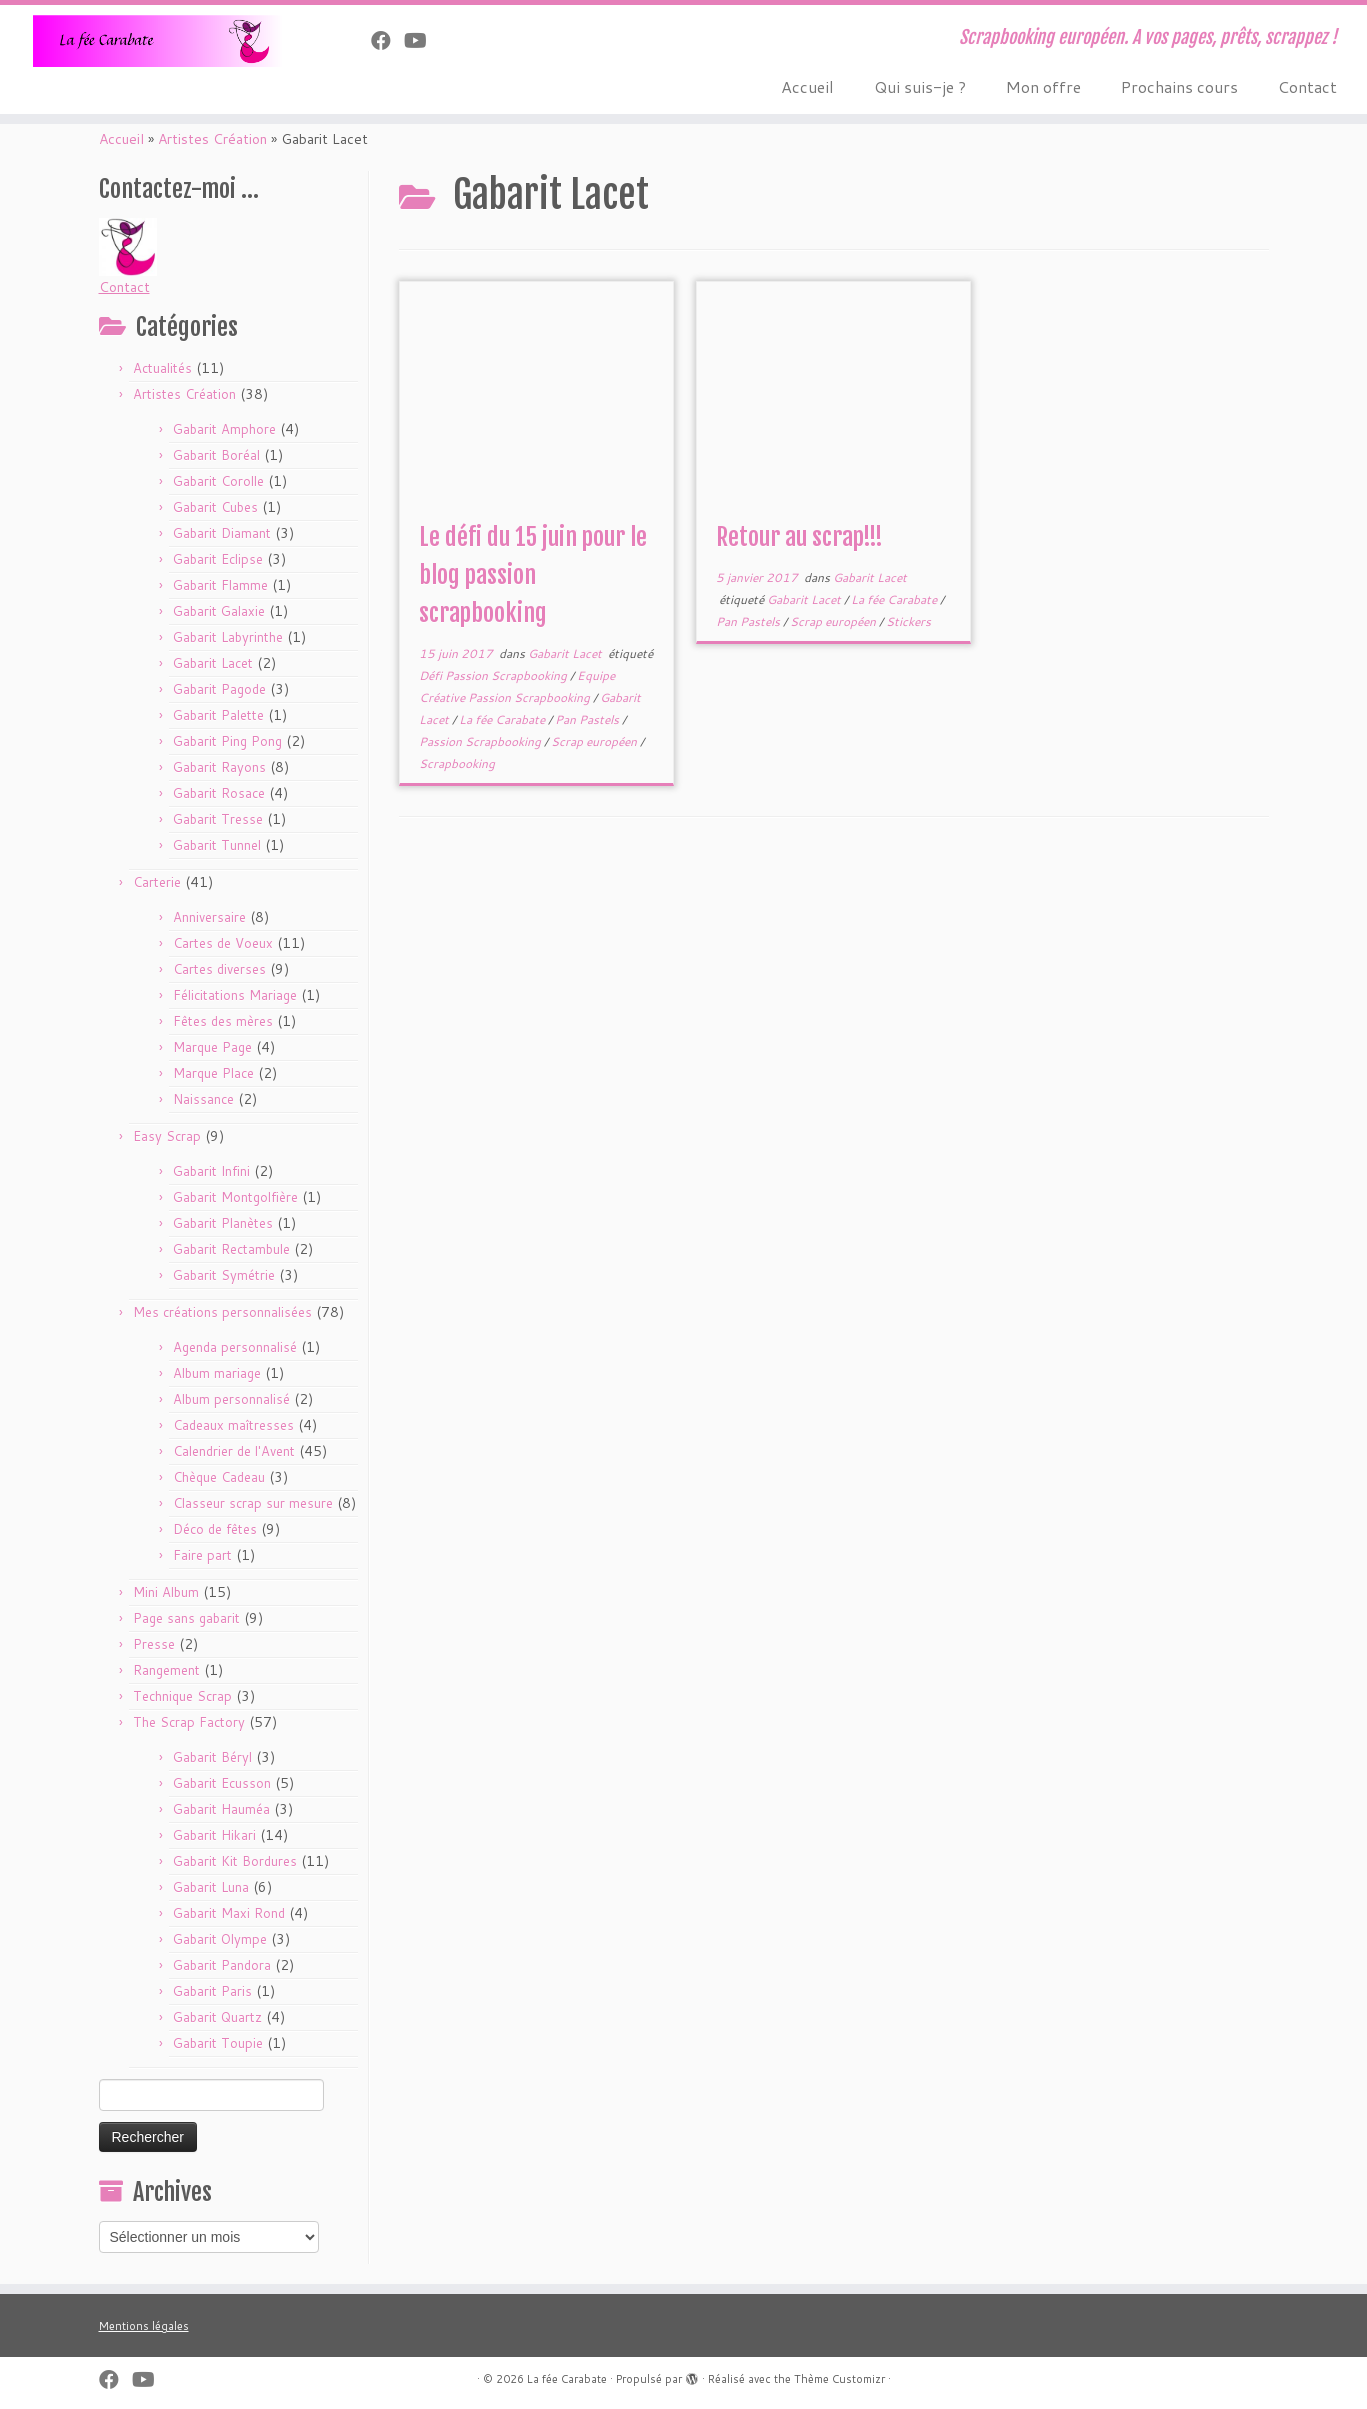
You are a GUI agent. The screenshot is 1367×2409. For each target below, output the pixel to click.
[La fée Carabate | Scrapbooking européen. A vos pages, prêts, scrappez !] (157, 41)
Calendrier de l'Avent (234, 1451)
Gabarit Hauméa (221, 1809)
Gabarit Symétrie (224, 1275)
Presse (154, 1644)
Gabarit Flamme (220, 585)
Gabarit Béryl (212, 1757)
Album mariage (217, 1373)
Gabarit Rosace (219, 793)
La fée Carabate (503, 719)
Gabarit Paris (212, 1991)
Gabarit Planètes (223, 1223)
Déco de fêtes (215, 1529)
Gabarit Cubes (215, 507)
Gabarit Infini (211, 1171)
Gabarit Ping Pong (227, 741)
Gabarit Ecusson (222, 1783)
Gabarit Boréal (216, 455)
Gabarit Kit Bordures (235, 1861)
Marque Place (213, 1073)
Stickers (908, 621)
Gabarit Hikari (214, 1835)
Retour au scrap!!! (799, 537)
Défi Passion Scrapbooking (494, 675)
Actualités (162, 368)
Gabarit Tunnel (217, 845)
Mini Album (166, 1592)
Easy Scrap (167, 1136)
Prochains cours (1179, 86)
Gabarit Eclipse (218, 559)
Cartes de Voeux (223, 943)
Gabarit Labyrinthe (228, 637)
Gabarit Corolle (218, 481)
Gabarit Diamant (222, 533)
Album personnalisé (231, 1399)
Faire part (202, 1555)
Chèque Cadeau (219, 1477)
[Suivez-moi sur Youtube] (422, 40)
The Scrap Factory (189, 1722)
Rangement (166, 1670)
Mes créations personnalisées (222, 1312)
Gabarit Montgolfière (235, 1197)
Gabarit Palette (218, 715)
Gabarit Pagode (219, 689)
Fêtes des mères (223, 1021)
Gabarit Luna (211, 1887)
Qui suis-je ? (920, 86)
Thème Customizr (839, 2379)
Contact (1307, 86)
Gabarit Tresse (218, 819)
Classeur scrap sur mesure (253, 1503)
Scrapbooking (457, 763)
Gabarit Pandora (222, 1965)
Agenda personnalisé (235, 1347)
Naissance (203, 1099)
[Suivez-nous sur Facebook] (387, 40)
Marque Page (212, 1047)
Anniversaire (209, 917)
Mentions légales (144, 2326)
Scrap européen (595, 741)
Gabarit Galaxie (219, 611)
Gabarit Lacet (213, 663)
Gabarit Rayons (219, 767)
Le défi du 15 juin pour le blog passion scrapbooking (533, 575)
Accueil (807, 86)
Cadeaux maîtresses (233, 1425)
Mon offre (1043, 86)
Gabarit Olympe (220, 1939)
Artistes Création (212, 139)
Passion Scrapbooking (481, 741)
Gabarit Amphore (224, 429)
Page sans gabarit (186, 1618)
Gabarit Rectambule (231, 1249)
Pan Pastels (588, 719)
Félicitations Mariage (235, 995)
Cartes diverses (219, 969)
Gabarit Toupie (218, 2043)
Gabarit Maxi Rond (229, 1913)
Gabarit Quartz (217, 2017)
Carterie (157, 882)
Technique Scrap (182, 1696)
